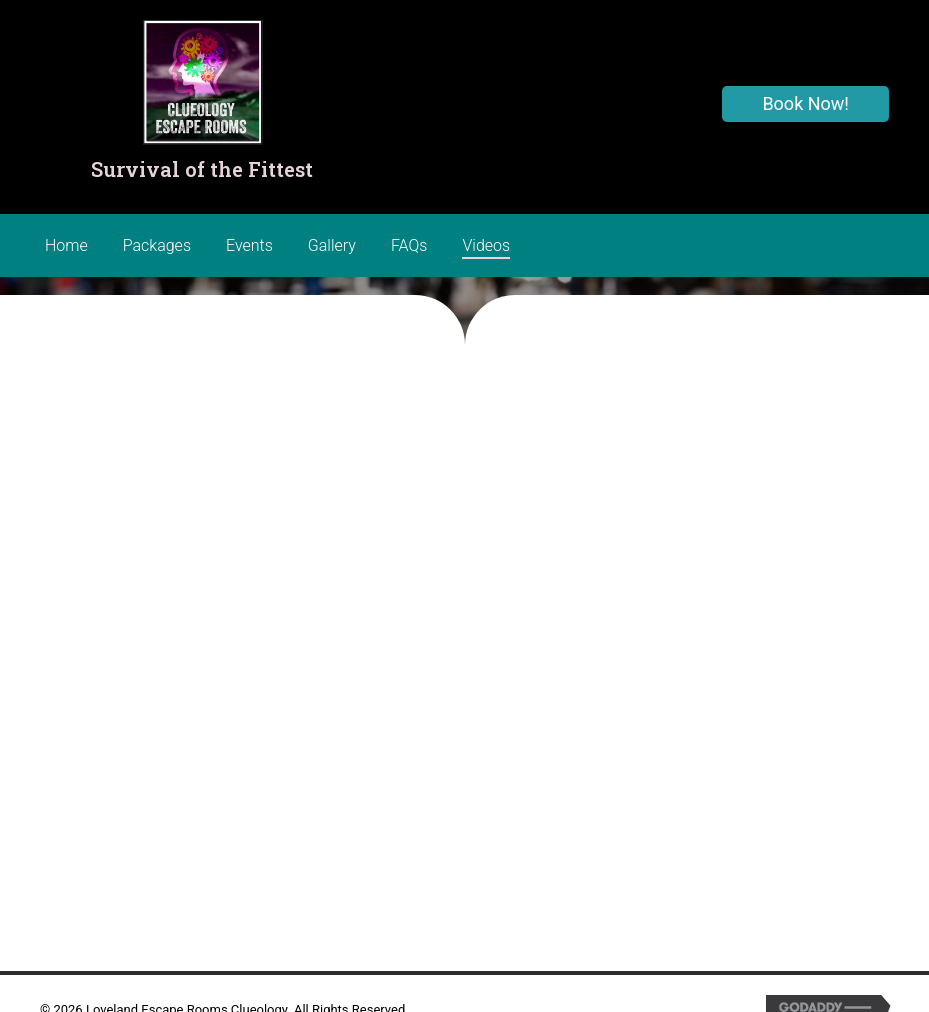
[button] (805, 104)
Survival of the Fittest (202, 169)
